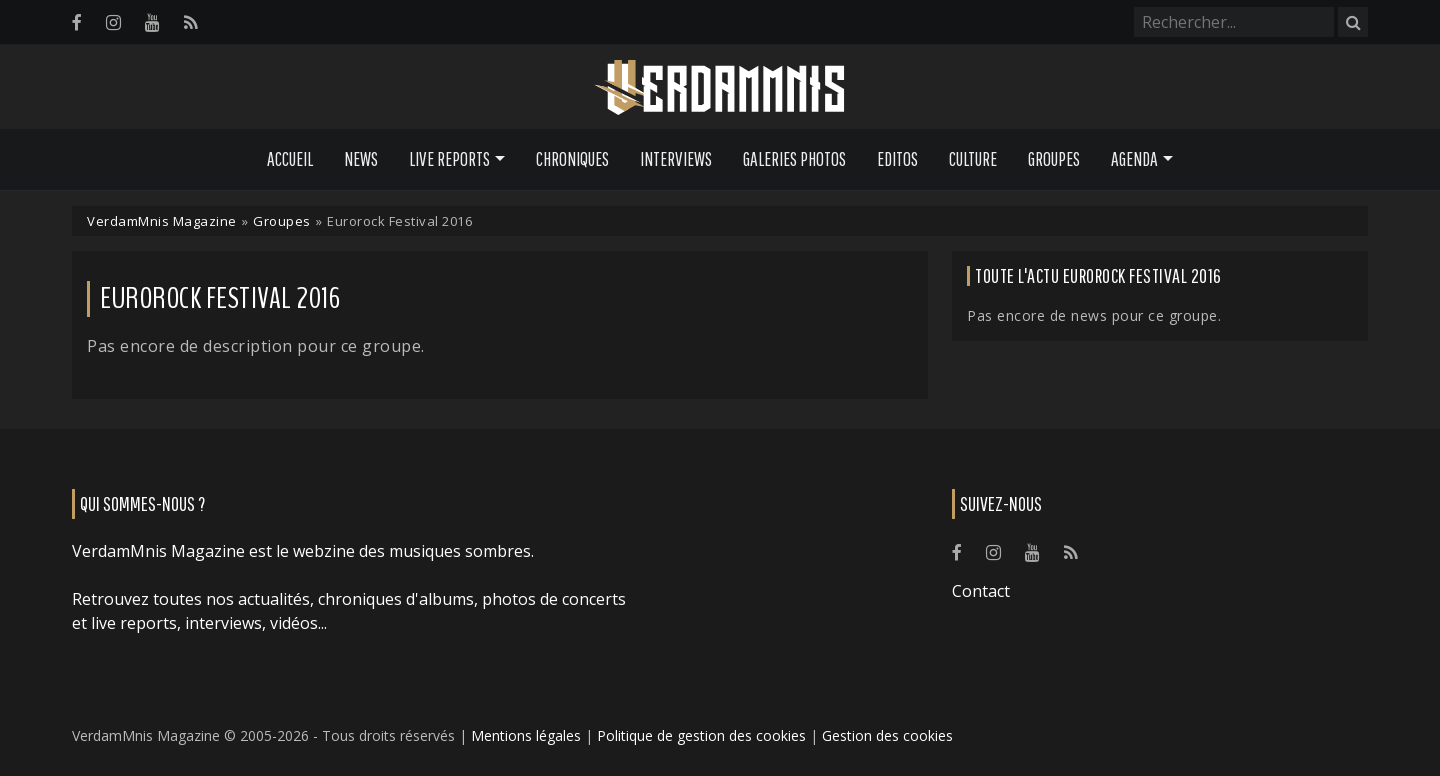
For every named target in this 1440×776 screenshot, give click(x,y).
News (361, 159)
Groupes (1054, 159)
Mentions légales (526, 735)
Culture (973, 159)
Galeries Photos (794, 159)
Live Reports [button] (449, 159)
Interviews (676, 159)
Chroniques (572, 159)
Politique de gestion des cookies (701, 735)
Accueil (290, 159)
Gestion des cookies (887, 735)
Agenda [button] (1134, 159)
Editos (897, 159)
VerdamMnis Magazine (162, 221)
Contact (981, 591)
